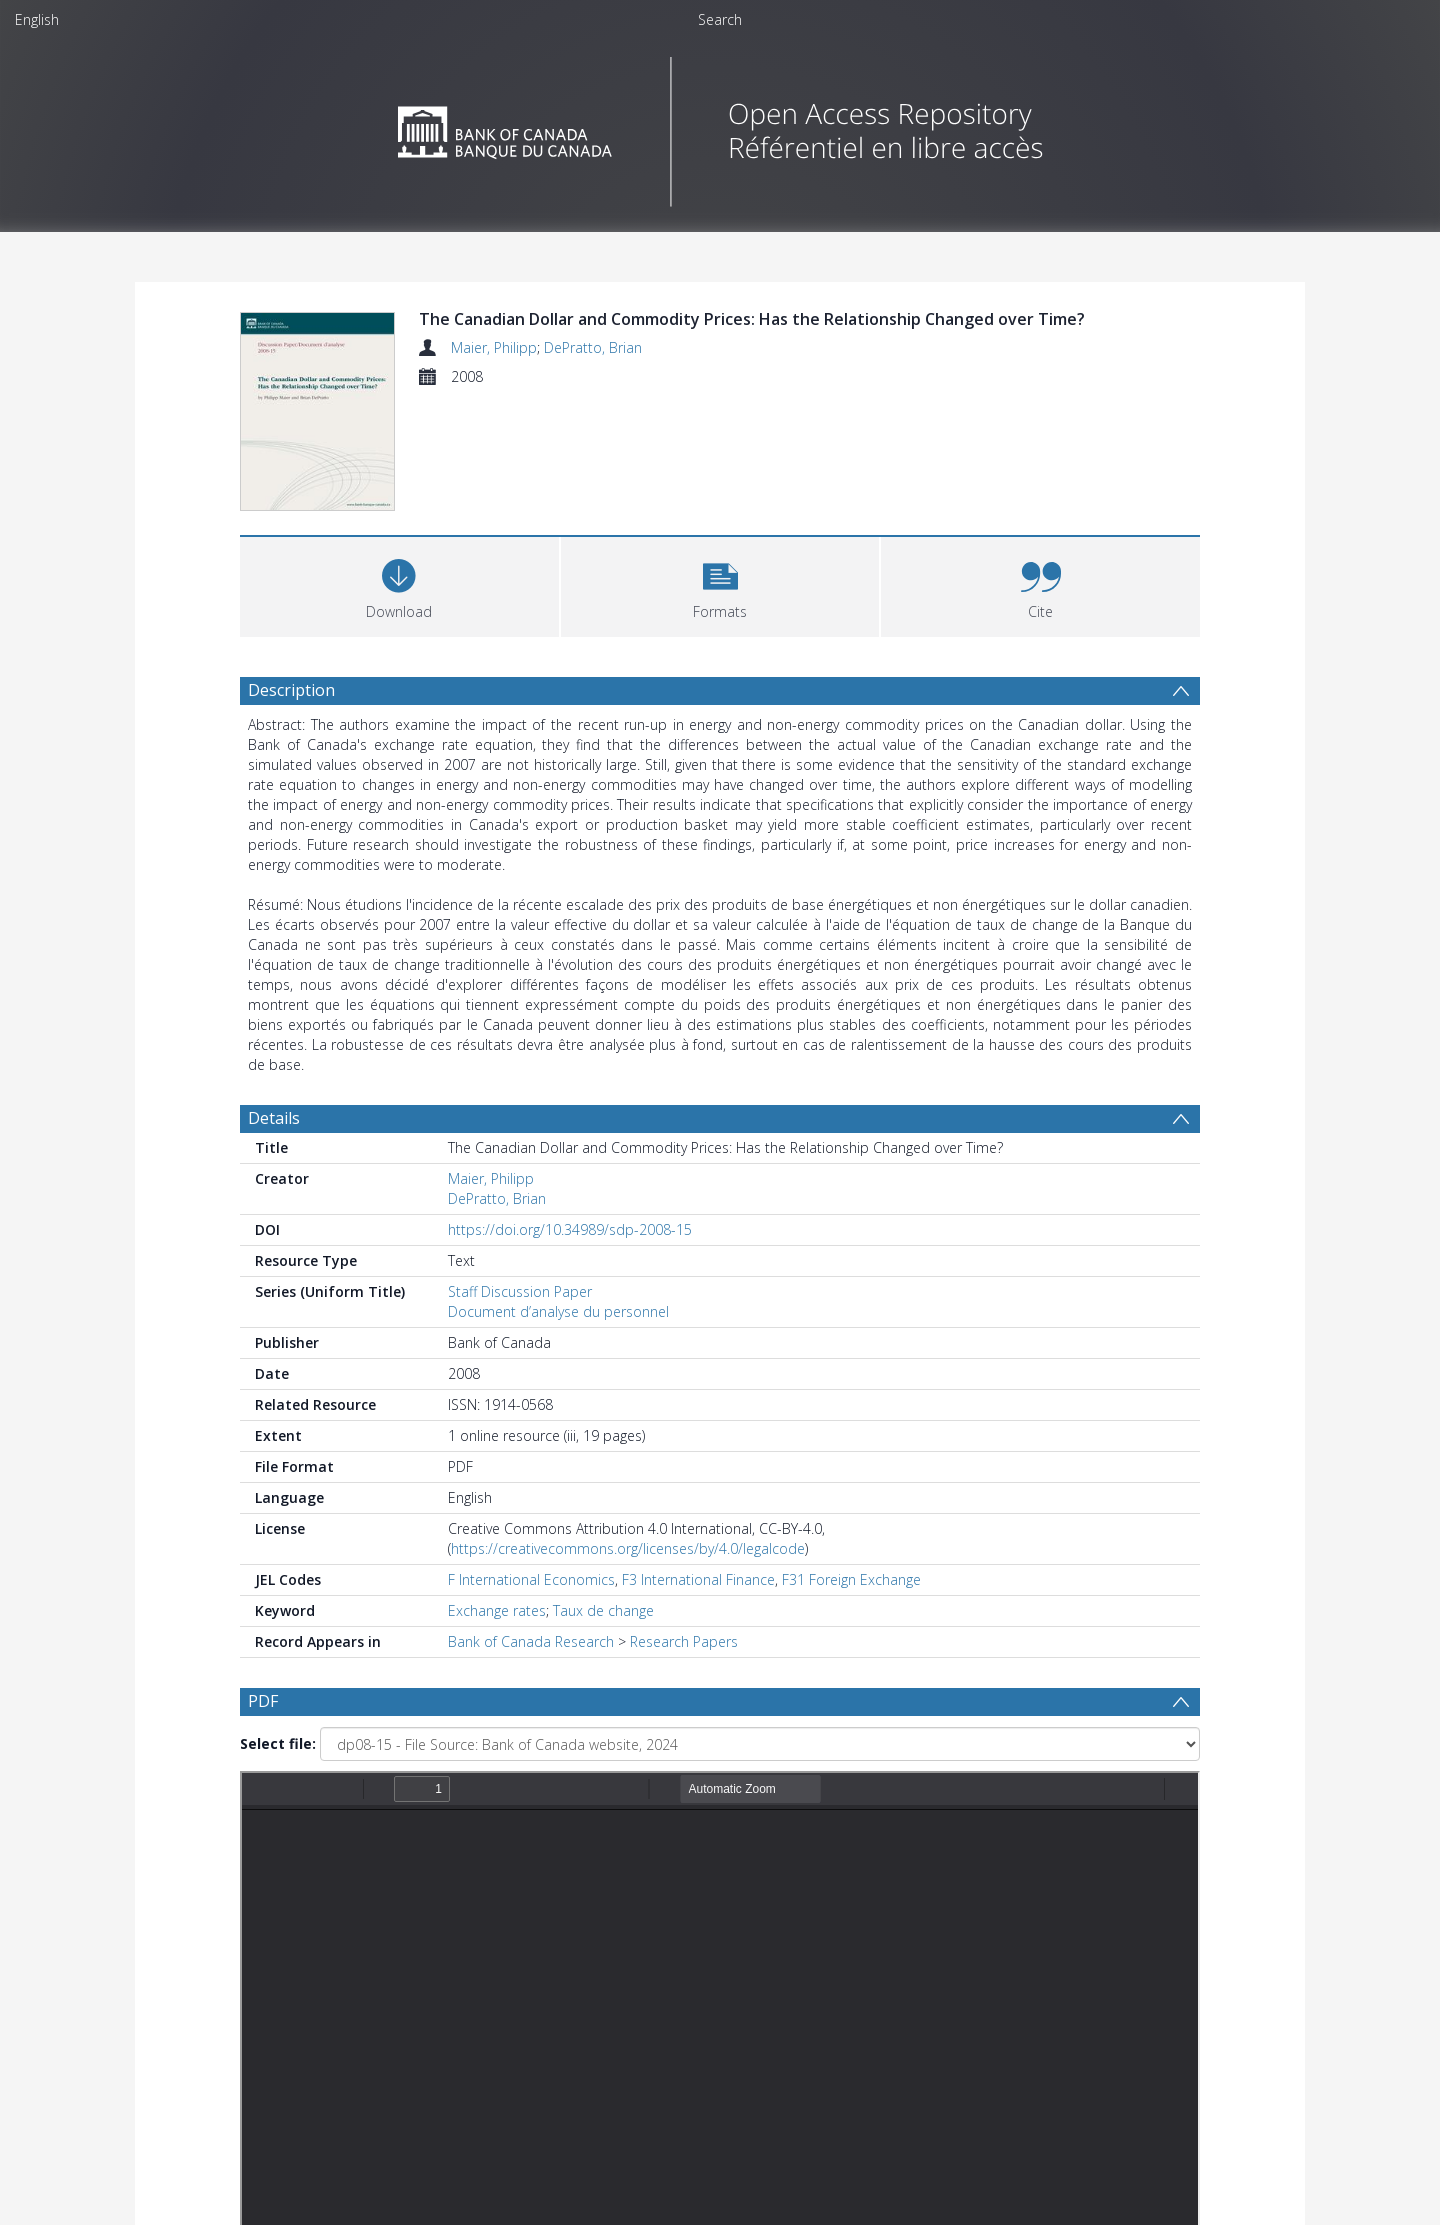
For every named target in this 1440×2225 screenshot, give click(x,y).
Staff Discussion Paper (520, 1291)
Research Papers (684, 1641)
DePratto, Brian (593, 347)
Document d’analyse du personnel (558, 1311)
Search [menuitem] (720, 19)
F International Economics (531, 1579)
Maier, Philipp (494, 347)
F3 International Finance (698, 1579)
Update (956, 1976)
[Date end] (728, 1977)
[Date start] (575, 1977)
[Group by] (369, 1977)
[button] (720, 584)
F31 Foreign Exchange (851, 1579)
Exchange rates (497, 1610)
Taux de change (603, 1610)
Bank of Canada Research (531, 1641)
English (37, 19)
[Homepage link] (720, 126)
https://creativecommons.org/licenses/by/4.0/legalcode (628, 1548)
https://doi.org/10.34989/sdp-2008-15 (570, 1229)
